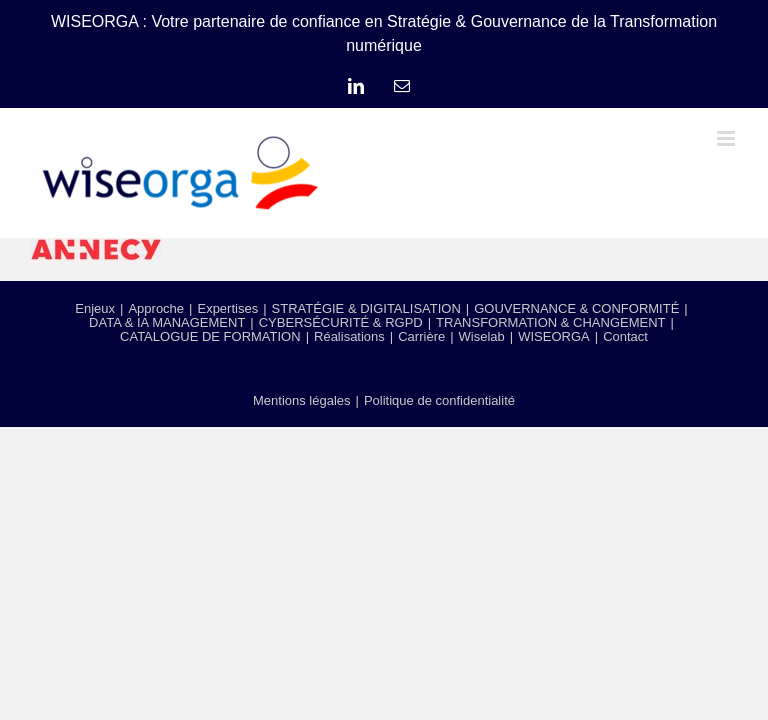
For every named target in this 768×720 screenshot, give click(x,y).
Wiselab (482, 336)
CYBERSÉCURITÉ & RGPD (341, 322)
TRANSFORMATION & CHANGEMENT (550, 322)
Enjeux (95, 308)
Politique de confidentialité (439, 400)
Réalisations (349, 336)
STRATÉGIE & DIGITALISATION (366, 308)
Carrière (421, 336)
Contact (625, 336)
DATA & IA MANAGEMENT (167, 322)
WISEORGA (554, 336)
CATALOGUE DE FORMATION (210, 336)
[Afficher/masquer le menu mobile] (727, 138)
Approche (156, 308)
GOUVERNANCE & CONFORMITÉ (576, 308)
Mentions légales (302, 400)
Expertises (227, 308)
